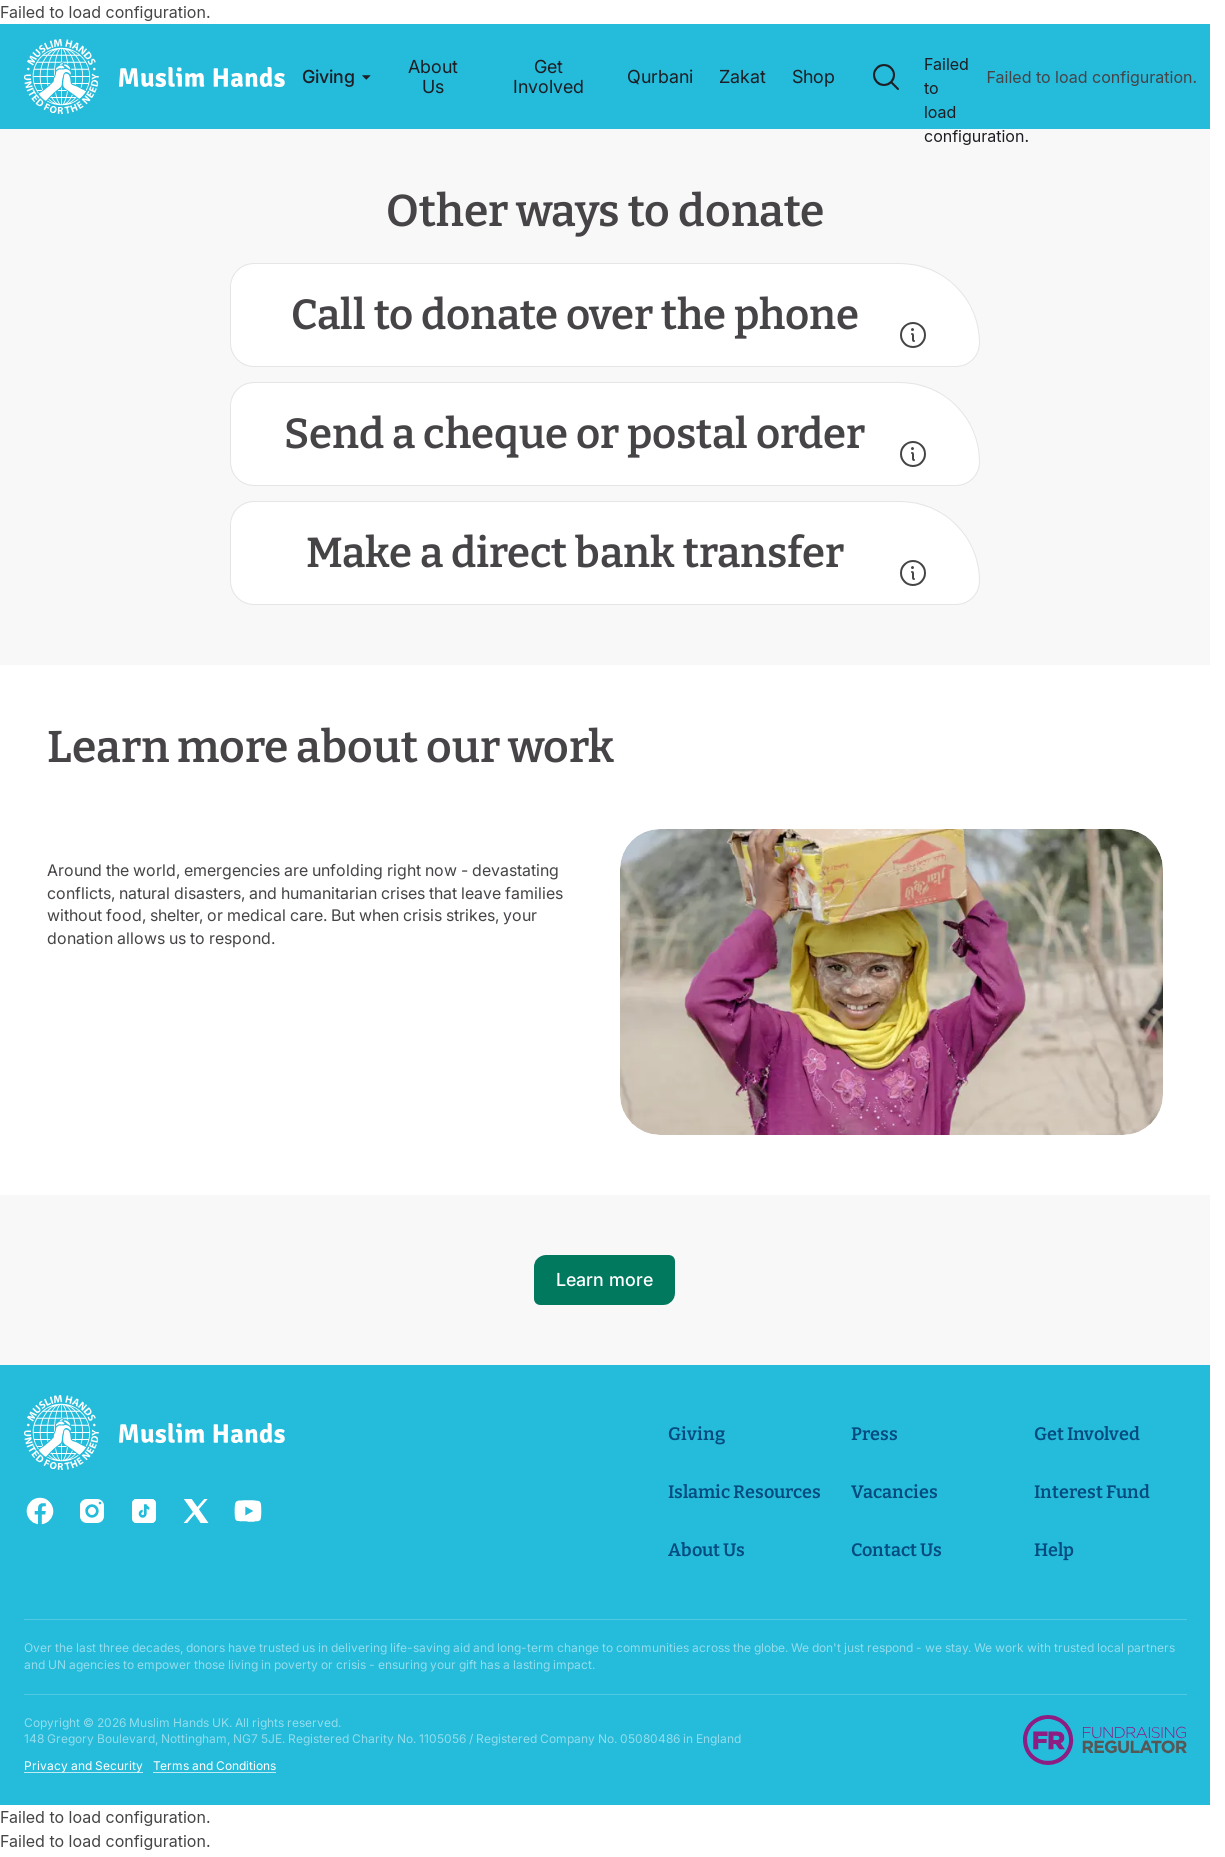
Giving (695, 1434)
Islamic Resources (743, 1492)
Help (1053, 1550)
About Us (705, 1550)
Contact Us (895, 1550)
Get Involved (1086, 1434)
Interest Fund (1091, 1492)
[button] (334, 77)
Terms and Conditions (214, 1765)
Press (873, 1434)
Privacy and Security (83, 1765)
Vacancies (893, 1492)
